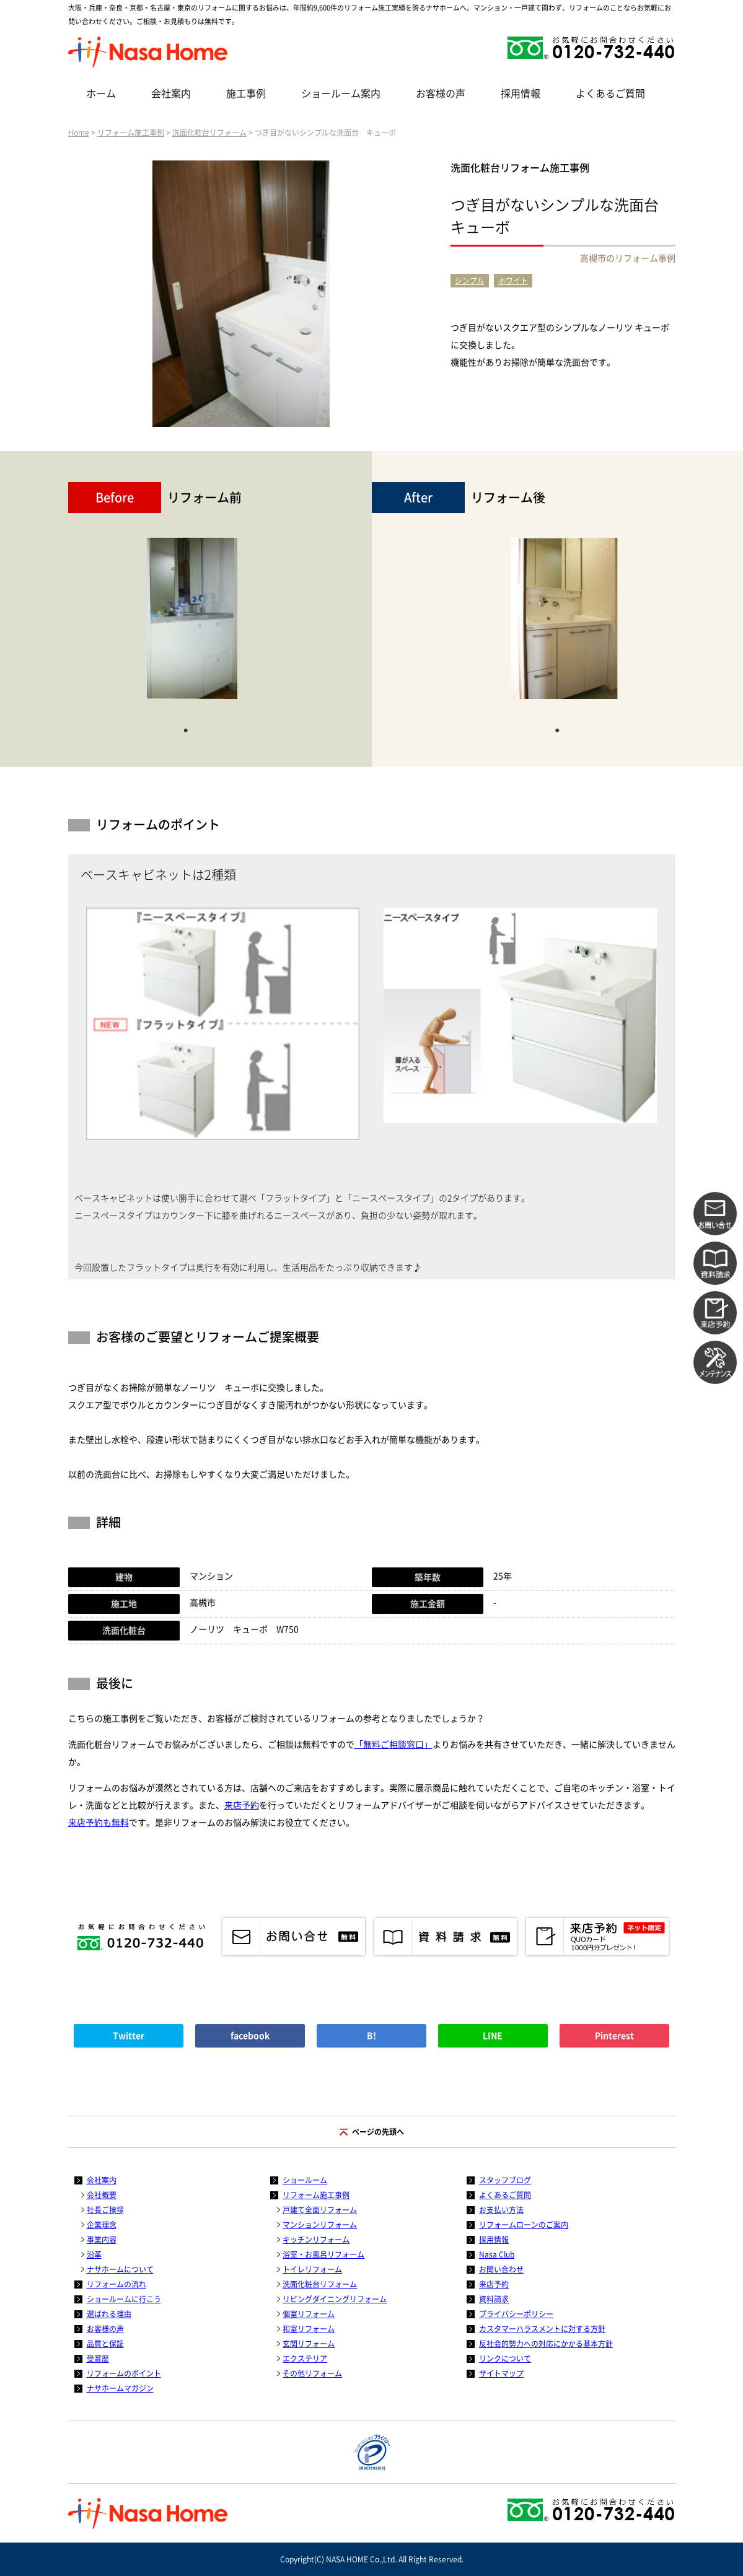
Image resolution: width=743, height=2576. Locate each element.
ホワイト (513, 280)
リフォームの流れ (116, 2284)
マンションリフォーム (320, 2224)
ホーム (101, 94)
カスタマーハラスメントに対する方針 (542, 2329)
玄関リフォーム (309, 2343)
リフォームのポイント (124, 2373)
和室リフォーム (309, 2329)
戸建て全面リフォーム (320, 2210)
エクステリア (305, 2358)
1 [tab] (186, 729)
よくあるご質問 (610, 94)
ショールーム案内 (340, 94)
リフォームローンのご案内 (523, 2224)
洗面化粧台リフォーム (209, 132)
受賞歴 (98, 2358)
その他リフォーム (312, 2373)
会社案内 (171, 94)
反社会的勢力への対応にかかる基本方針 (546, 2343)
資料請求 (494, 2299)
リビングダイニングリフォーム (335, 2299)
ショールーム (305, 2180)
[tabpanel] (192, 624)
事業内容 (102, 2239)
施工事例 (246, 94)
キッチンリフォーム (316, 2239)
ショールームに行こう (124, 2299)
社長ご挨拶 (105, 2210)
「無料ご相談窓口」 (393, 1744)
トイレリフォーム (312, 2269)
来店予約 (241, 1805)
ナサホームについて (120, 2269)
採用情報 (520, 94)
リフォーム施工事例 (130, 132)
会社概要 (102, 2195)
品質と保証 (105, 2343)
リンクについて (505, 2358)
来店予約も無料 (98, 1822)
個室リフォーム (309, 2314)
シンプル (470, 280)
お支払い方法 (501, 2210)
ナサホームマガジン (120, 2388)
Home (78, 132)
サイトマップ (501, 2373)
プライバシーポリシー (516, 2314)
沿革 (94, 2254)
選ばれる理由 (109, 2314)
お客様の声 (440, 94)
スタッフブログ (505, 2180)
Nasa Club (496, 2254)
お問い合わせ (501, 2269)
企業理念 (102, 2224)
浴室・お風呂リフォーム (323, 2254)
